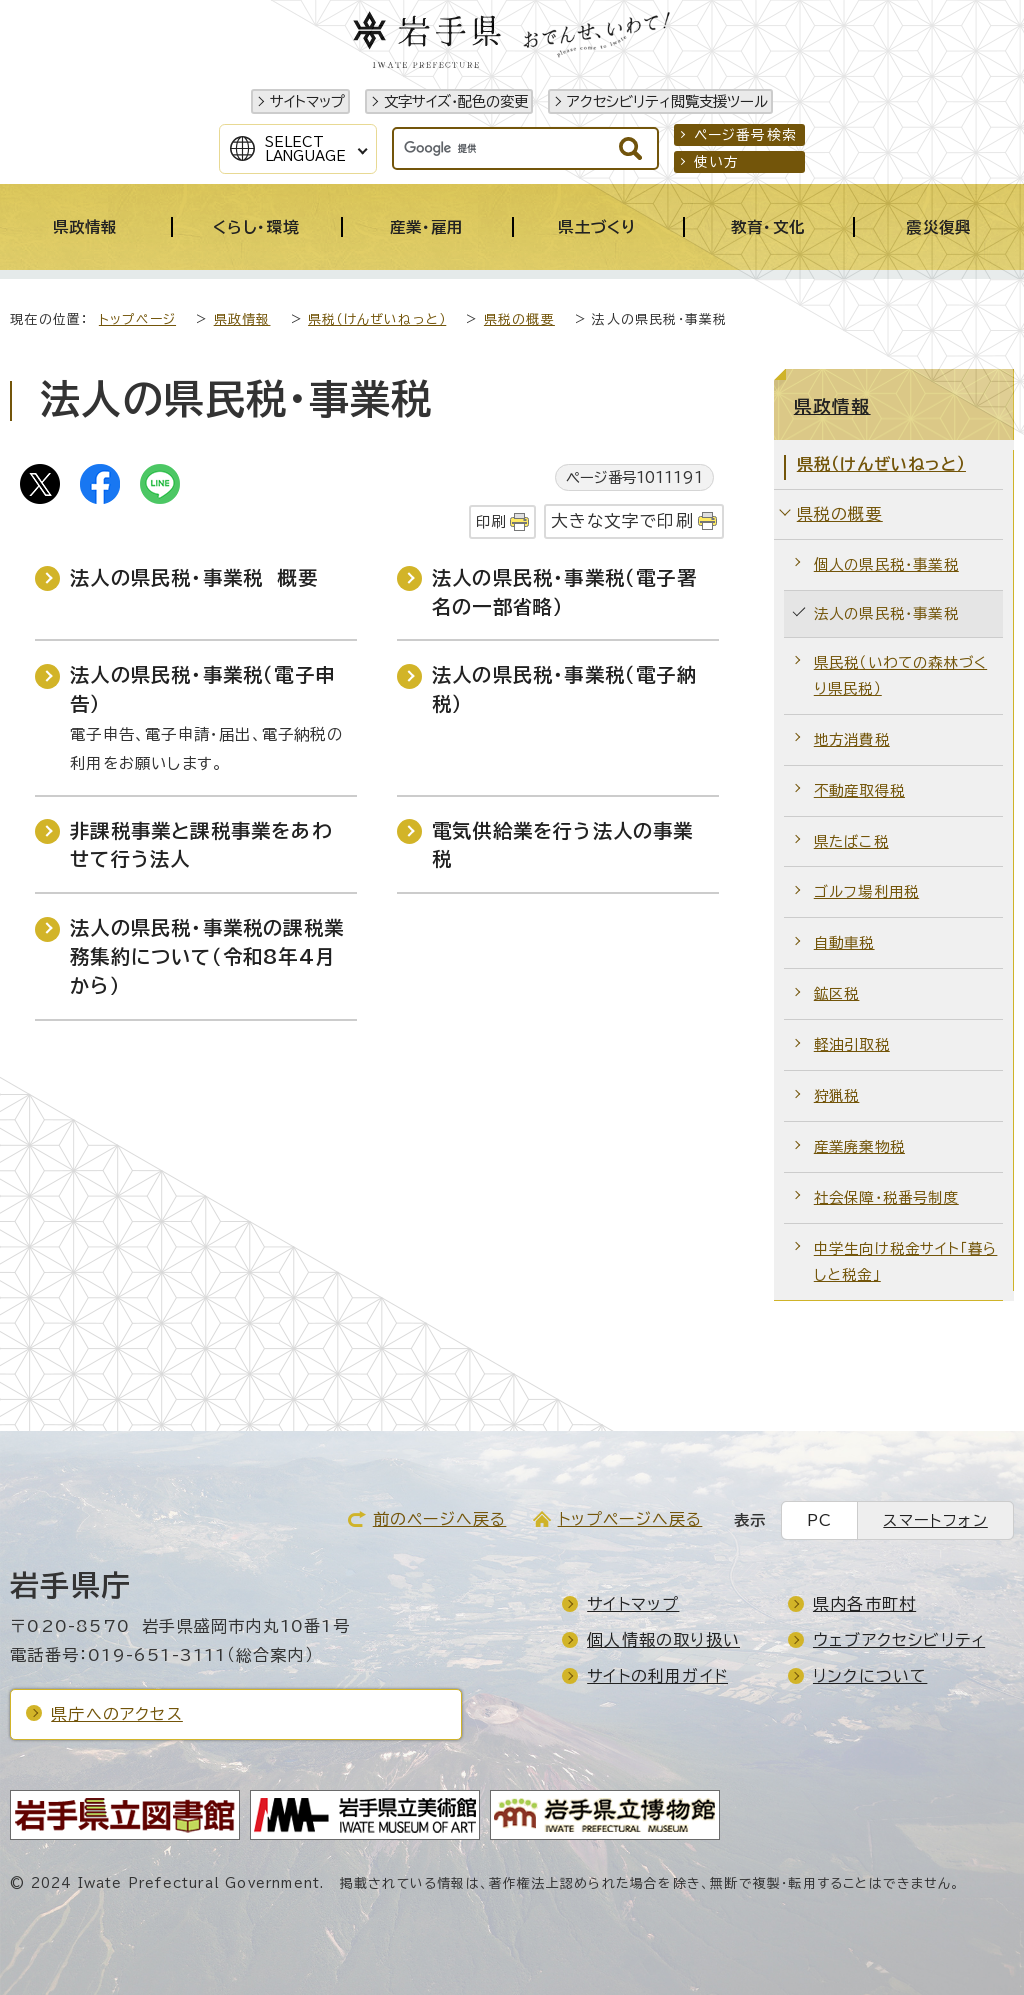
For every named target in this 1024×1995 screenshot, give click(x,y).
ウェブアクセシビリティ (899, 1640)
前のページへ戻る (440, 1519)
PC (819, 1520)
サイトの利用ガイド (657, 1676)
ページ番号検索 (745, 135)
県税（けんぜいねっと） (377, 319)
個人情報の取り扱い (663, 1640)
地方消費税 (852, 739)
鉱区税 (837, 993)
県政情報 (242, 319)
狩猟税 (837, 1095)
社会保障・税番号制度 (886, 1197)
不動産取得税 (859, 790)
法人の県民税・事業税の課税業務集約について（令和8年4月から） (207, 956)
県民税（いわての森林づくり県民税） (900, 675)
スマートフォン (935, 1520)
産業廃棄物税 (859, 1146)
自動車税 (844, 942)
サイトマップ (307, 101)
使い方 (717, 162)
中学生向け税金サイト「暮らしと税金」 (906, 1261)
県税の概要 (519, 319)
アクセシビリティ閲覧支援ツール (667, 101)
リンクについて (870, 1676)
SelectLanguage (305, 149)
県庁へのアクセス (117, 1714)
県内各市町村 (864, 1604)
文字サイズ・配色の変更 (456, 101)
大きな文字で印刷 (622, 520)
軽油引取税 (852, 1044)
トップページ (137, 319)
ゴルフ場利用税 (866, 891)
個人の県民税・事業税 (886, 564)
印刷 (491, 521)
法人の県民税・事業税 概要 (194, 577)
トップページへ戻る (630, 1519)
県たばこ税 (851, 841)
